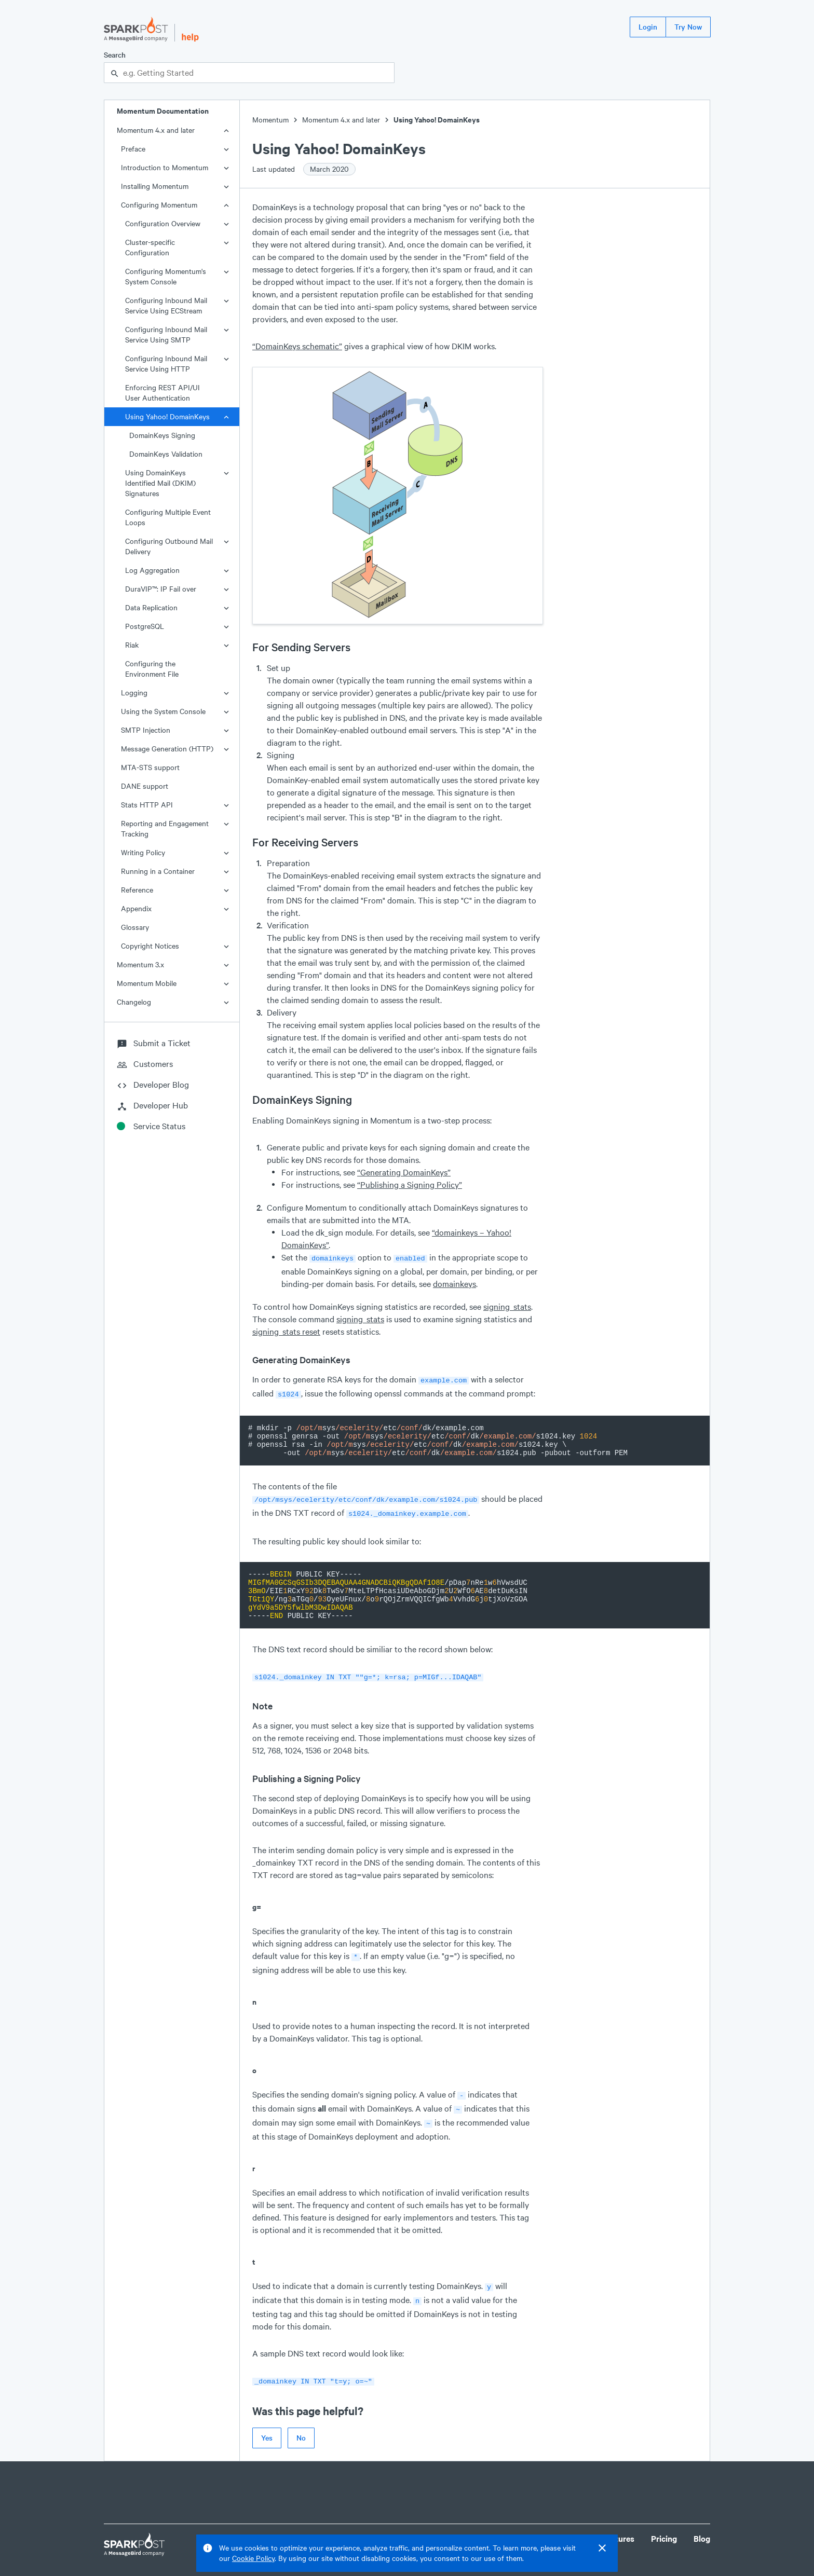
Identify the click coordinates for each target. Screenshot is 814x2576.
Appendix (136, 908)
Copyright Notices (150, 946)
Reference (137, 890)
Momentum (270, 120)
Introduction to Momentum (164, 167)
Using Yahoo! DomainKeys (167, 416)
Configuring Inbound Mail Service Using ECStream (166, 305)
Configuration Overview (162, 223)
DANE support (144, 786)
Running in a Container (158, 871)
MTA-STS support (150, 767)
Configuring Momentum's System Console (165, 276)
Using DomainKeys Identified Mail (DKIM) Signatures (160, 483)
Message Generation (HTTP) (167, 748)
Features (618, 2524)
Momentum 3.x (140, 964)
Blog (702, 2524)
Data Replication (151, 607)
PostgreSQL (144, 626)
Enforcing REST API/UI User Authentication (162, 392)
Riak (132, 645)
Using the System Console (163, 711)
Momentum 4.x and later (156, 130)
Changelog (134, 1002)
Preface (133, 149)
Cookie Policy (253, 2558)
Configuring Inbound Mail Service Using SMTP (166, 334)
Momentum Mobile (147, 983)
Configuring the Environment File (152, 669)
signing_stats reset (286, 1330)
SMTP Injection (145, 730)
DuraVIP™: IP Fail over (160, 589)
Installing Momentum (154, 186)
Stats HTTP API (147, 805)
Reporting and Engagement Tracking (165, 828)
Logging (134, 692)
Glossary (135, 927)
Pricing (664, 2524)
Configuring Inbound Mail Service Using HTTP (166, 363)
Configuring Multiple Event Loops (168, 517)
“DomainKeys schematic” (297, 345)
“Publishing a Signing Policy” (409, 1184)
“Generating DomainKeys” (404, 1172)
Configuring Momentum (159, 205)
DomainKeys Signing (162, 435)
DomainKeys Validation (165, 454)
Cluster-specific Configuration (150, 247)
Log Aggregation (152, 570)
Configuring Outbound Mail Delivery (169, 546)
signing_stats (507, 1305)
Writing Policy (143, 852)
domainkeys (454, 1282)
